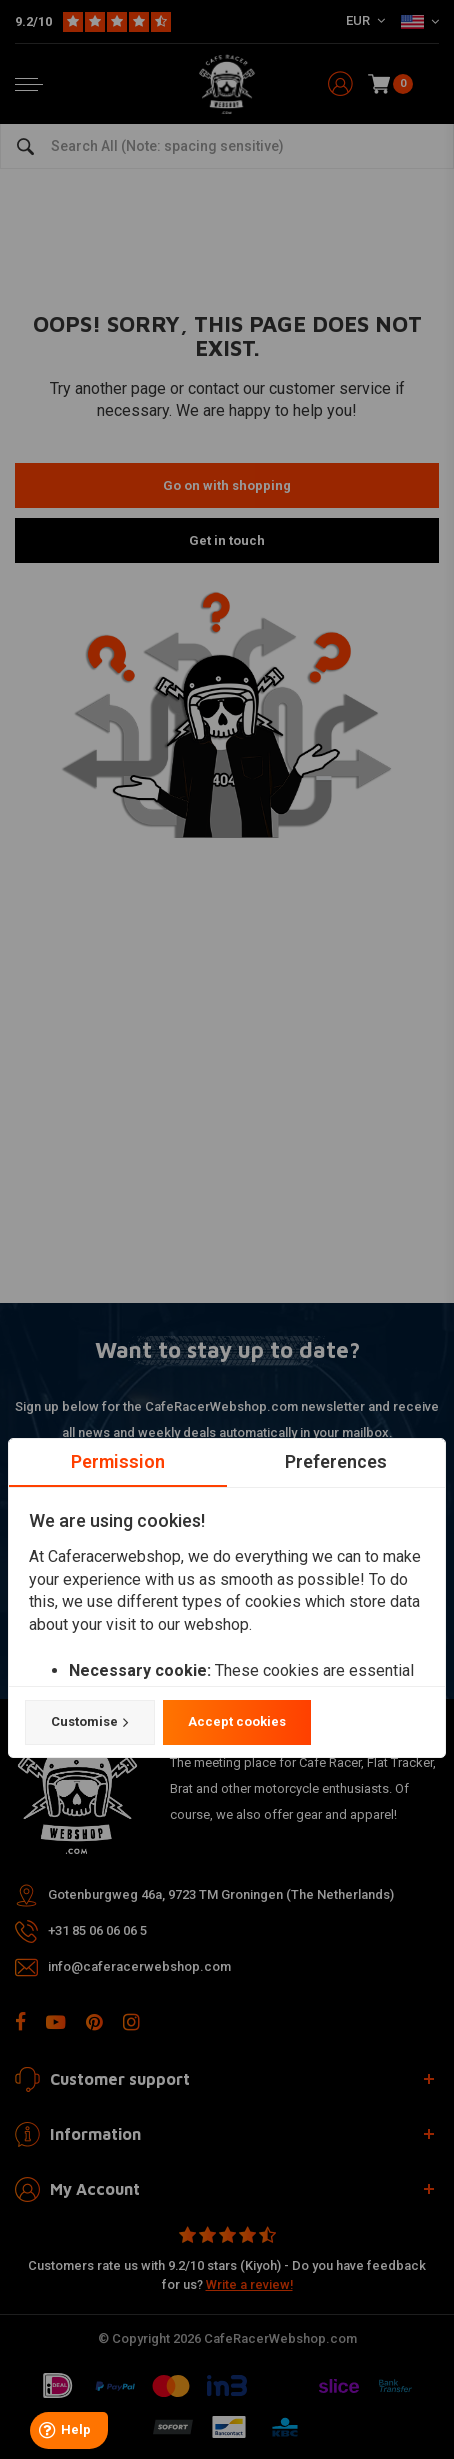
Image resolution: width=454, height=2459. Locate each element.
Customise (90, 1723)
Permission (118, 1461)
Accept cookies (237, 1722)
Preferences (336, 1461)
